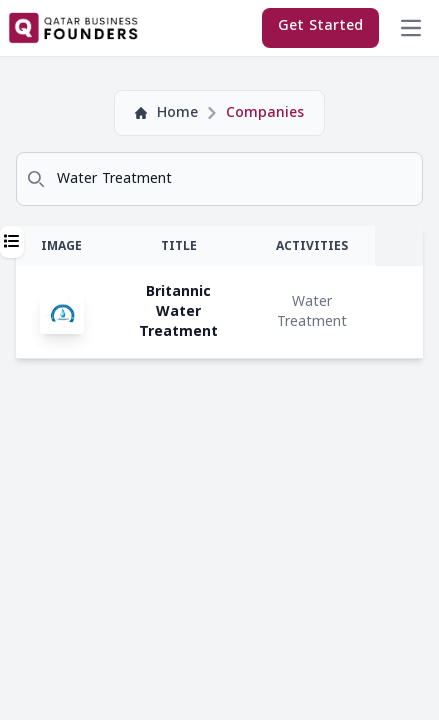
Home (166, 113)
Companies (265, 113)
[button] (12, 242)
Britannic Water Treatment (178, 311)
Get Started (320, 25)
